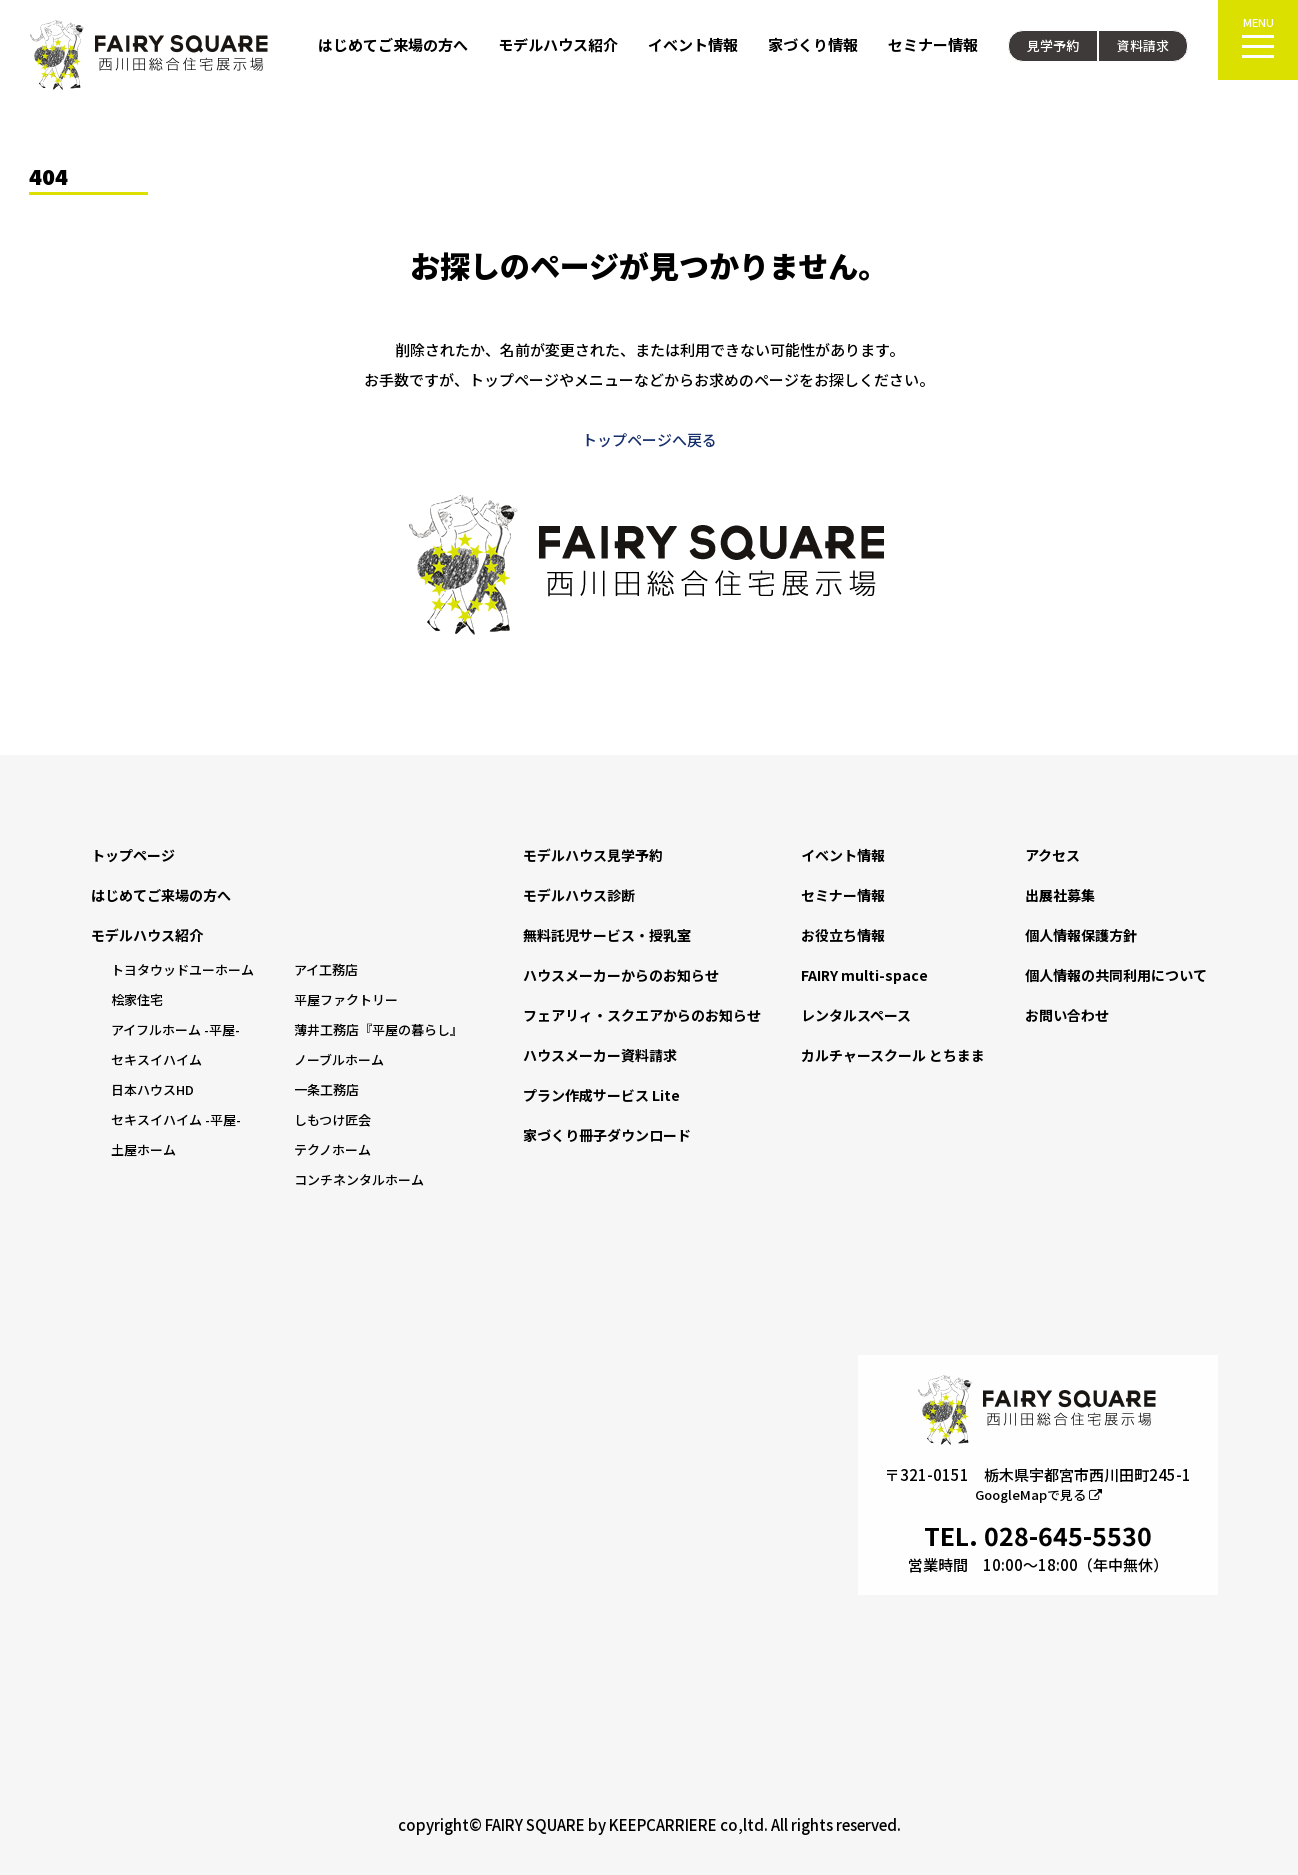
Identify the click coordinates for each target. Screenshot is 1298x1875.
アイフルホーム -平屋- (175, 1029)
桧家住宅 (137, 999)
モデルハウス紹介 (558, 44)
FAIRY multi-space (864, 975)
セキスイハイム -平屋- (176, 1119)
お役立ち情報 (843, 935)
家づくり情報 (813, 44)
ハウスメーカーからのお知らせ (621, 975)
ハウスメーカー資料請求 (600, 1055)
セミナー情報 (933, 44)
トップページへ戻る (649, 439)
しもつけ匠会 (332, 1119)
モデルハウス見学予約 (593, 855)
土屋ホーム (143, 1149)
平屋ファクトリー (346, 999)
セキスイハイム (156, 1059)
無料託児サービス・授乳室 (607, 935)
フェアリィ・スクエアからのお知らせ (642, 1015)
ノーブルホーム (339, 1059)
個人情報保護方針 (1081, 935)
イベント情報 (693, 44)
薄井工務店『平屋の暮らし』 (378, 1029)
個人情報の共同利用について (1116, 975)
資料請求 (1143, 45)
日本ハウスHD (152, 1089)
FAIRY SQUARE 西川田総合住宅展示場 (150, 55)
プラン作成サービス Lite (601, 1095)
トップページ (133, 855)
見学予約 (1053, 45)
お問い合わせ (1067, 1015)
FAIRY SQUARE (535, 1824)
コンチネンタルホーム (359, 1179)
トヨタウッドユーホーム (182, 969)
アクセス (1052, 855)
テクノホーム (332, 1149)
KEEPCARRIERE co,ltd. (688, 1824)
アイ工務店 (326, 969)
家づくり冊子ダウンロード (607, 1135)
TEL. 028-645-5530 (1038, 1535)
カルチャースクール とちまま (893, 1055)
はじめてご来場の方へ (393, 44)
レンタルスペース (856, 1015)
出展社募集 (1060, 895)
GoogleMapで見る (1038, 1494)
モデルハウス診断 (579, 895)
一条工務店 (326, 1089)
